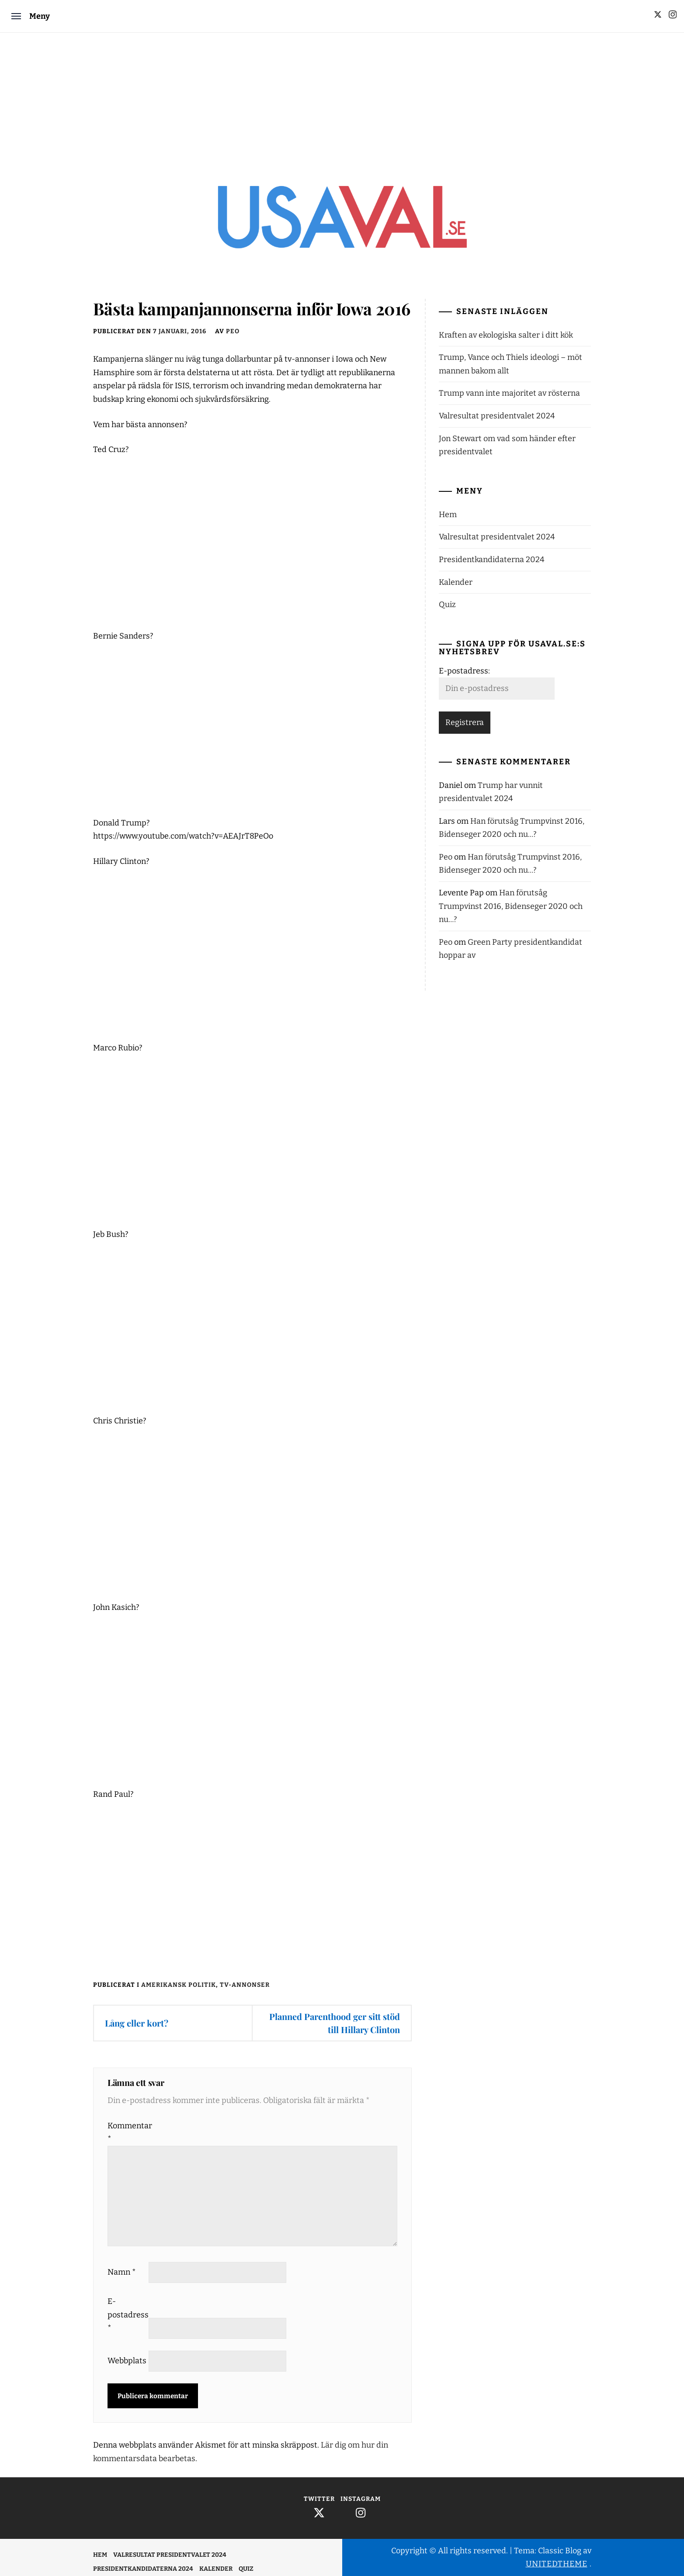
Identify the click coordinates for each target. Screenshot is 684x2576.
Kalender (455, 582)
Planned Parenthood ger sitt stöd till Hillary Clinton (334, 2022)
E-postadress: (464, 671)
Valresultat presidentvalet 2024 (497, 416)
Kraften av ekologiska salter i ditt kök (506, 335)
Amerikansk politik (178, 1985)
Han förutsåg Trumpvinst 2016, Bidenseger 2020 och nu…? (511, 906)
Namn (122, 2272)
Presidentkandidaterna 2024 (492, 559)
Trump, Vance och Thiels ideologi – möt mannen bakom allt (510, 364)
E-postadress (127, 2314)
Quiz (447, 604)
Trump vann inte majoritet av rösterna (509, 393)
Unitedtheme (556, 2564)
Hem (448, 514)
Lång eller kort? (136, 2023)
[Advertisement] (342, 98)
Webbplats (127, 2360)
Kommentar (127, 2132)
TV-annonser (245, 1985)
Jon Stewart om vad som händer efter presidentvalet (507, 445)
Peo (233, 331)
